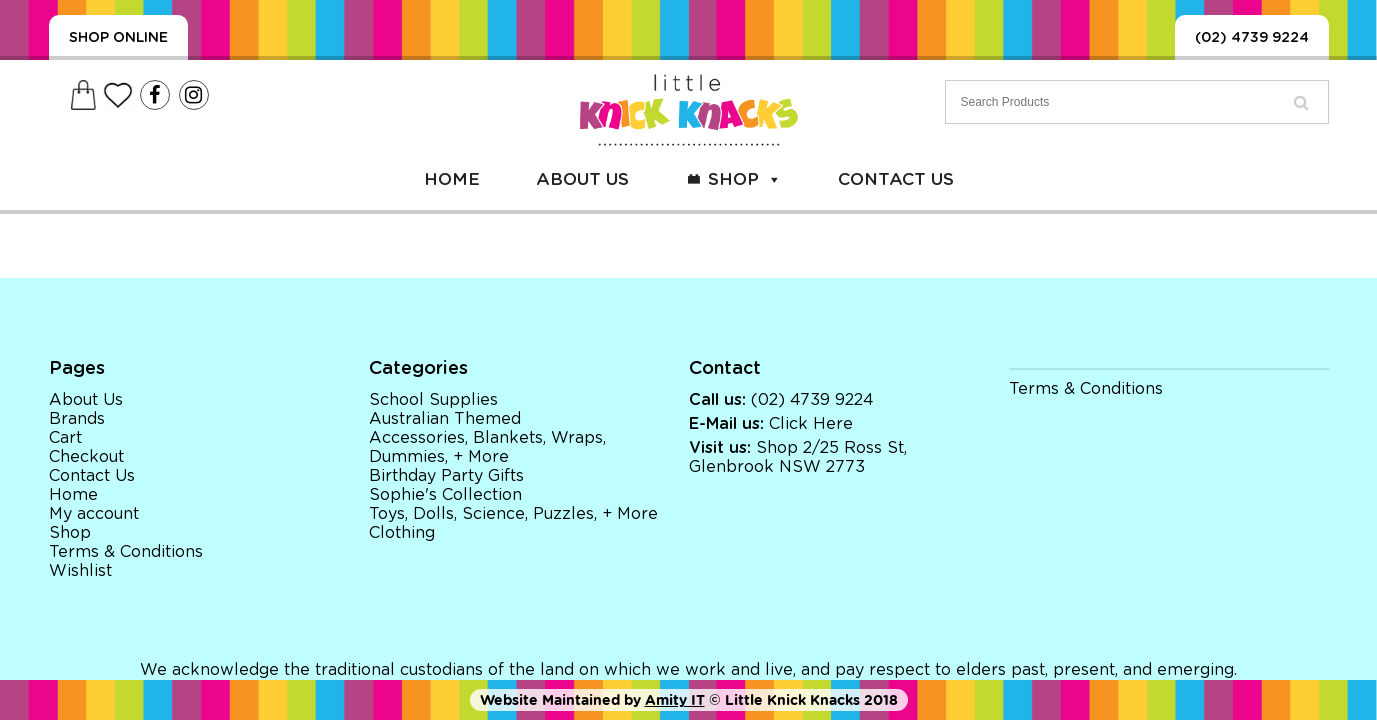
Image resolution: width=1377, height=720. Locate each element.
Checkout (86, 457)
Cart (65, 438)
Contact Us (896, 179)
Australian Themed (445, 419)
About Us (582, 179)
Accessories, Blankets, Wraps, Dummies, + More (487, 447)
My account (94, 514)
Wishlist (80, 571)
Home (452, 179)
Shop (745, 179)
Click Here (811, 424)
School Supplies (433, 400)
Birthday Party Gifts (446, 476)
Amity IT (675, 700)
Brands (77, 419)
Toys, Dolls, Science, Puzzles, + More (513, 514)
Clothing (402, 533)
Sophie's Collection (445, 495)
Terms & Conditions (126, 552)
